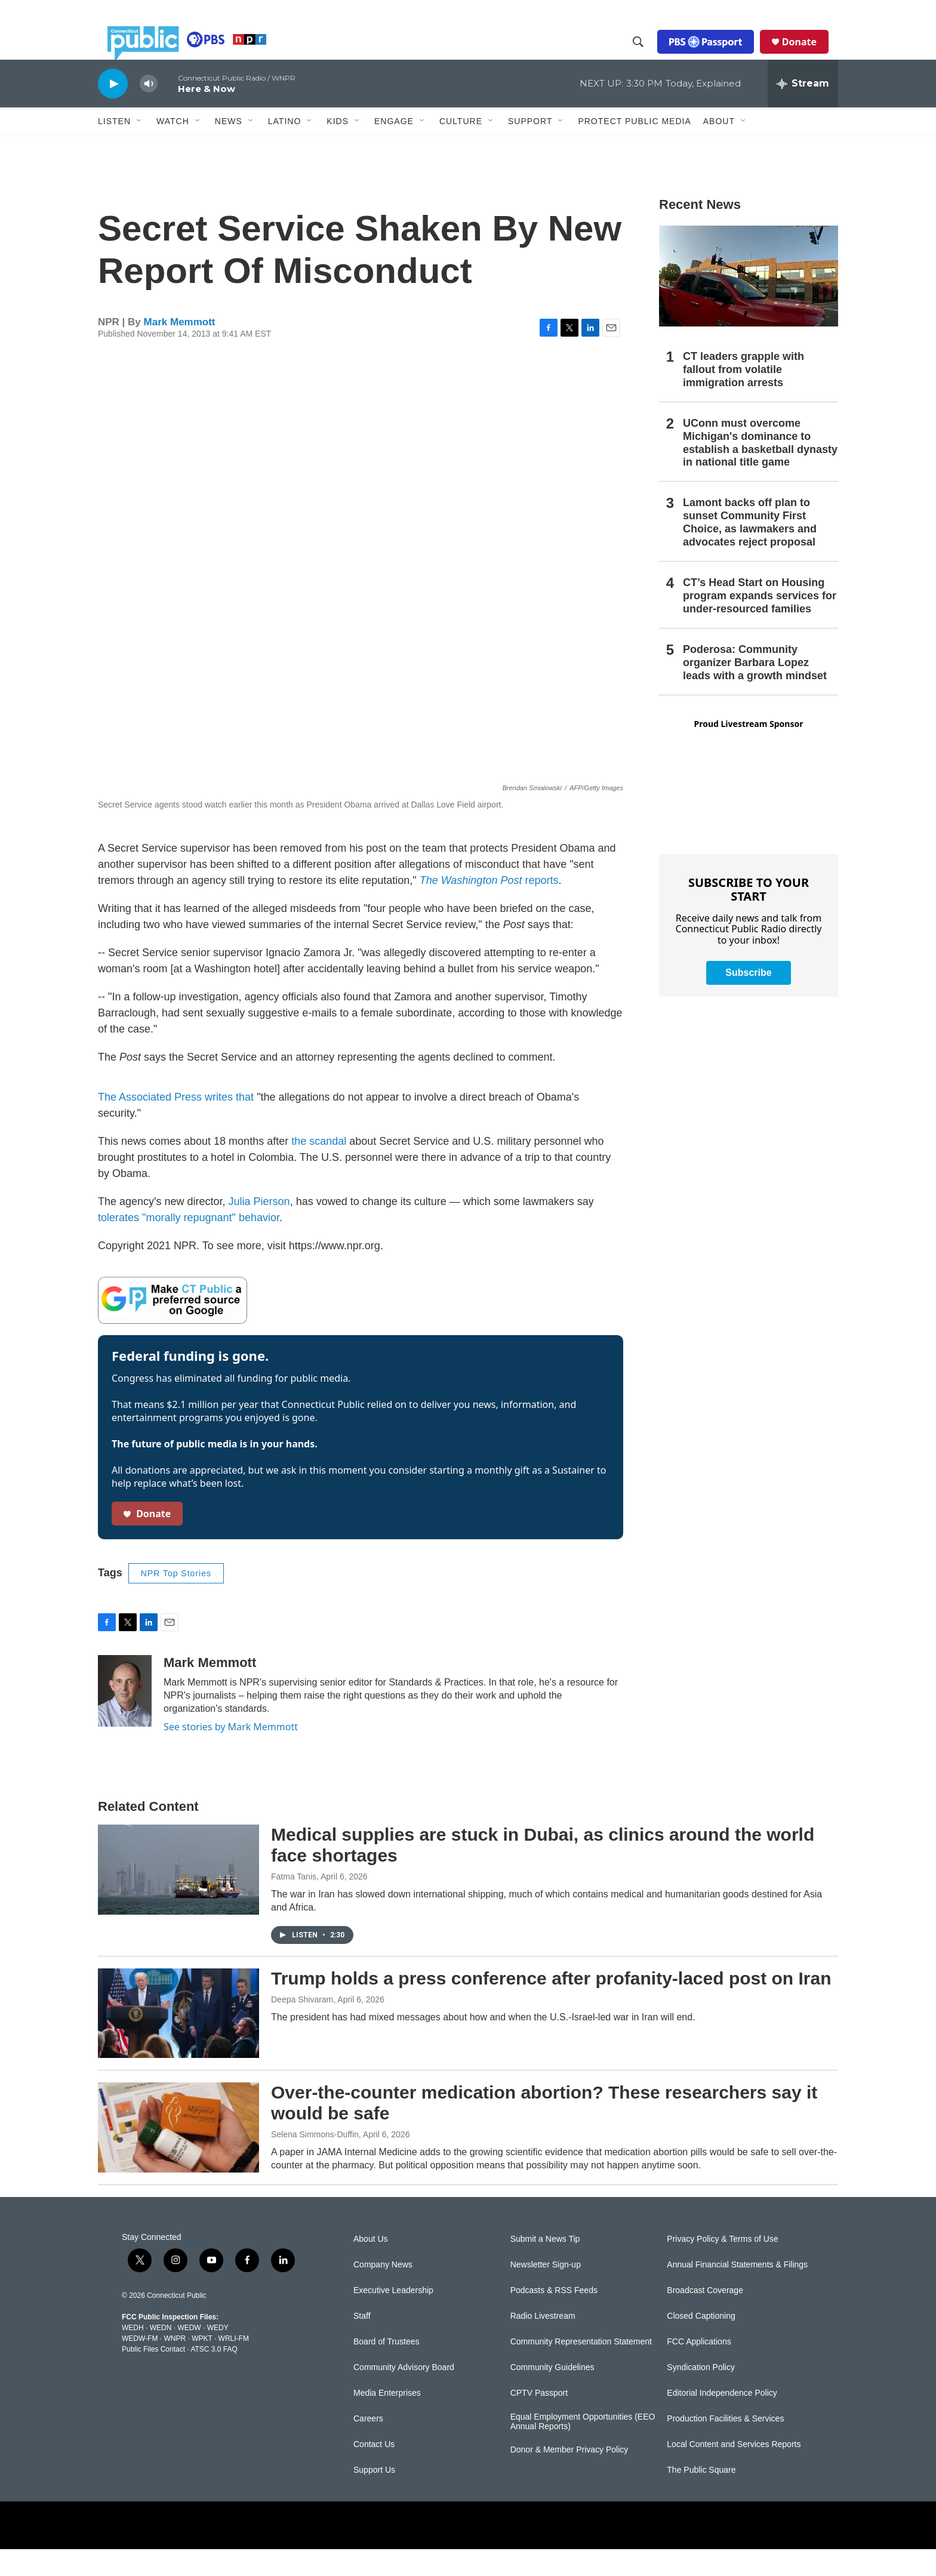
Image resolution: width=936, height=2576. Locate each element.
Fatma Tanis (293, 1903)
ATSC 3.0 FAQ (213, 2376)
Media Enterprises (387, 2419)
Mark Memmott (179, 349)
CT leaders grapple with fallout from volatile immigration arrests (743, 396)
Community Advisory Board (403, 2394)
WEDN (161, 2354)
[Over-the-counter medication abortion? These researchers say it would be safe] (178, 2154)
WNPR (175, 2365)
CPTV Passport (539, 2419)
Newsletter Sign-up (545, 2291)
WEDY (218, 2354)
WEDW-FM (140, 2365)
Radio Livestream (542, 2342)
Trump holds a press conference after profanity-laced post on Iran (551, 2005)
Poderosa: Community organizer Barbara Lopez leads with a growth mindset (755, 689)
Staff (362, 2342)
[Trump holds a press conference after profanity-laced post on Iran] (178, 2040)
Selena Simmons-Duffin (315, 2161)
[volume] (148, 110)
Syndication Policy (701, 2394)
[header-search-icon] (647, 55)
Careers (368, 2445)
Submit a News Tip (545, 2265)
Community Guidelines (552, 2394)
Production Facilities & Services (725, 2445)
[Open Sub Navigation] (139, 148)
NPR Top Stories (176, 1600)
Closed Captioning (701, 2342)
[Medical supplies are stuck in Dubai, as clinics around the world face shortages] (178, 1896)
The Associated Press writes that (176, 1124)
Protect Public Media (634, 147)
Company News (382, 2291)
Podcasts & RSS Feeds (554, 2317)
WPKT (202, 2365)
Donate (809, 55)
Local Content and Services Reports (733, 2471)
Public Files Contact (153, 2376)
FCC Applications (699, 2368)
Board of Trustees (386, 2368)
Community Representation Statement (581, 2368)
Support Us (374, 2496)
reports (489, 907)
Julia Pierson (259, 1228)
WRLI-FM (233, 2365)
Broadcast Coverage (705, 2317)
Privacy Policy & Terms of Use (722, 2265)
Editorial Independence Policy (722, 2419)
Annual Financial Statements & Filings (737, 2291)
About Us (370, 2265)
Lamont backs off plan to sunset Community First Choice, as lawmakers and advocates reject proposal (750, 549)
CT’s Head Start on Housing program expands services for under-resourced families (759, 622)
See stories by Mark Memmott (231, 1753)
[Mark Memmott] (125, 1718)
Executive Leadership (393, 2317)
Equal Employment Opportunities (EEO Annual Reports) (582, 2448)
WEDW (189, 2354)
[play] (112, 110)
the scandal (318, 1168)
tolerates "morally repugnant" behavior (188, 1244)
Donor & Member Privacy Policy (569, 2476)
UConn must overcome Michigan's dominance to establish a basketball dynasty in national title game (760, 469)
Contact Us (374, 2471)
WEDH (133, 2354)
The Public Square (701, 2496)
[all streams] (803, 110)
